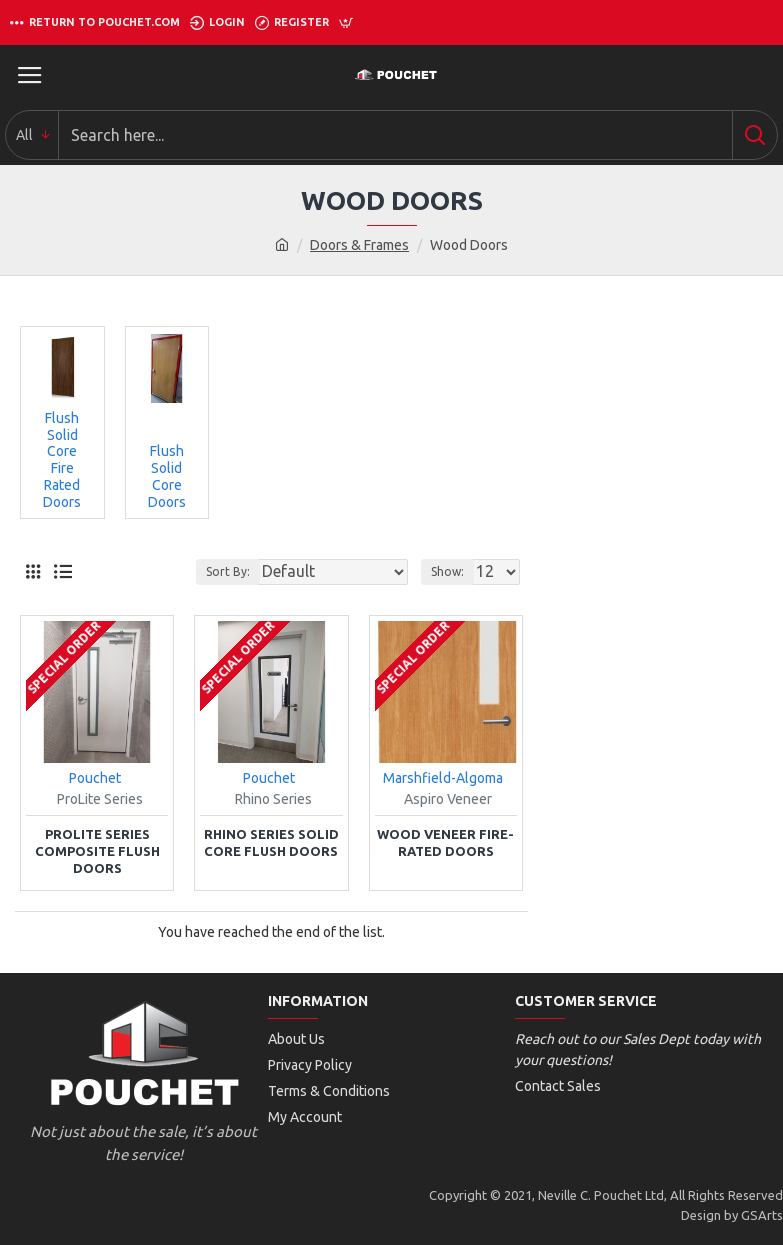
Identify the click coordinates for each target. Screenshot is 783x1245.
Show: (447, 571)
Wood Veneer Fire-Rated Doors (445, 842)
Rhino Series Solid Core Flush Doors (271, 842)
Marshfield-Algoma (443, 778)
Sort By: (228, 571)
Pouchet (95, 778)
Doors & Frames (359, 245)
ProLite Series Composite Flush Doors (97, 851)
